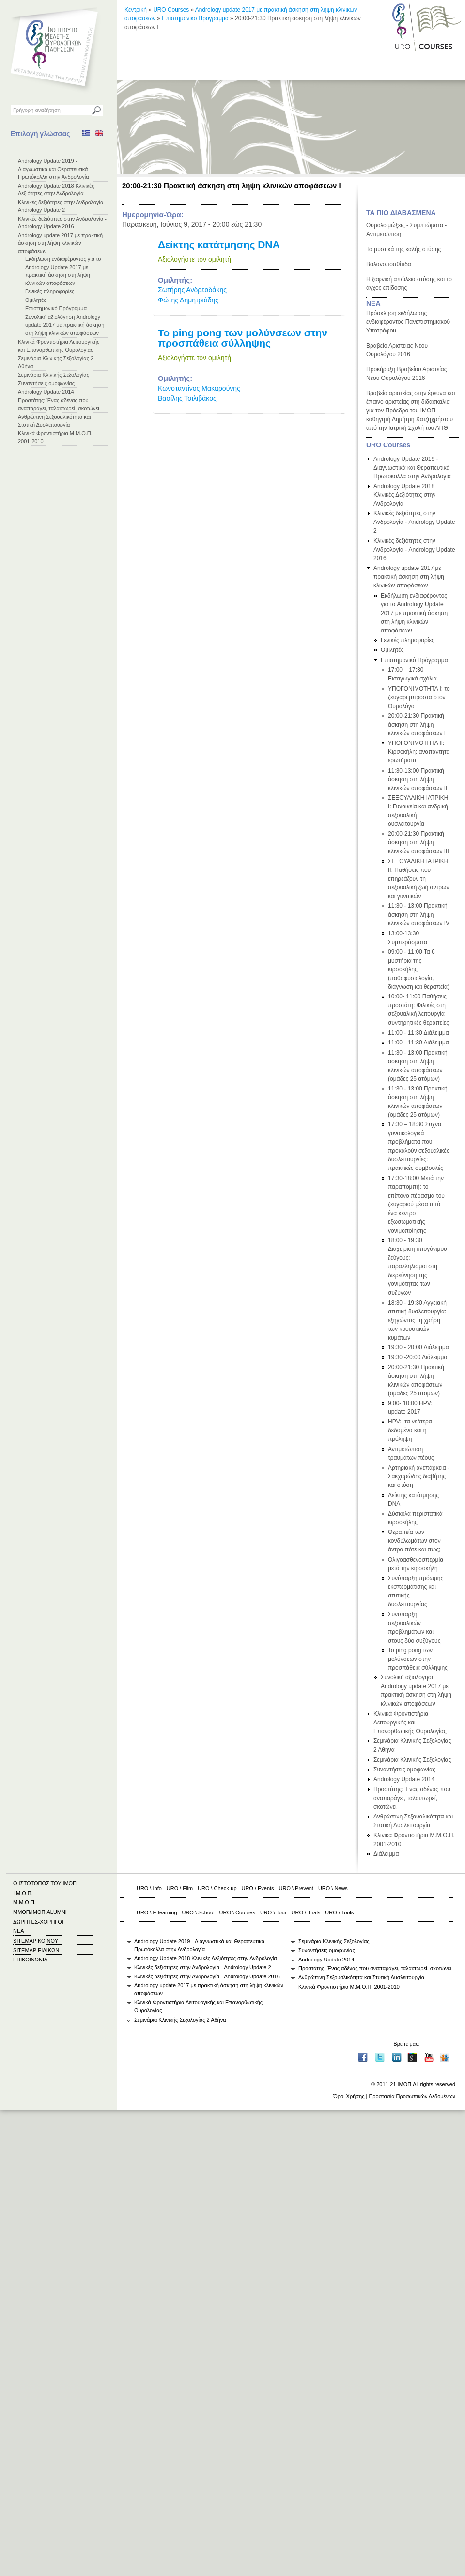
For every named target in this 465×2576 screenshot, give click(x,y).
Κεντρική (135, 9)
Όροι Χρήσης (348, 2096)
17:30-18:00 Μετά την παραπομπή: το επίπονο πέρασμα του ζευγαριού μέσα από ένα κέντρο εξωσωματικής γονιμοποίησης (416, 1204)
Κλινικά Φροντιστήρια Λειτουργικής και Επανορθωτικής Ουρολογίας (410, 1722)
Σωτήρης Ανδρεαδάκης (192, 290)
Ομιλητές (35, 300)
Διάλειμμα (386, 1853)
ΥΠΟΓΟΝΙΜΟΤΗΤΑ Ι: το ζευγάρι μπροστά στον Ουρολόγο (419, 697)
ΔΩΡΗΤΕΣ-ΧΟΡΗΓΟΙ (38, 1922)
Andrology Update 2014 (46, 392)
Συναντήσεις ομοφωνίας (46, 383)
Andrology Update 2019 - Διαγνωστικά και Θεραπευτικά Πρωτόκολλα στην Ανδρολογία (53, 169)
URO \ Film (180, 1888)
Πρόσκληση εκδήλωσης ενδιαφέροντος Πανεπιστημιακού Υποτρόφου (408, 322)
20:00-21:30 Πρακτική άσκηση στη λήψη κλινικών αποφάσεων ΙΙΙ (418, 842)
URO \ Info (149, 1888)
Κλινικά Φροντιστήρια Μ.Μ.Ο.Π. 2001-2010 (349, 1987)
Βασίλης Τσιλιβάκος (187, 398)
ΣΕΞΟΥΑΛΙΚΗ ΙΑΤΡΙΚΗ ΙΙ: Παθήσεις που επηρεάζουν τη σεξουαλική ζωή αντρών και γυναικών (418, 879)
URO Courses (171, 9)
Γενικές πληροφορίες (49, 291)
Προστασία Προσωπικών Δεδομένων (412, 2096)
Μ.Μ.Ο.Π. (24, 1902)
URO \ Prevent (296, 1888)
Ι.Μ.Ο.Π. (23, 1893)
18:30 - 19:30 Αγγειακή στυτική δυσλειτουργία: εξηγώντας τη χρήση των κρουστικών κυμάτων (417, 1320)
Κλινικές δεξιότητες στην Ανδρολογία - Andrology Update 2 (414, 522)
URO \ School (198, 1912)
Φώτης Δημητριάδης (188, 300)
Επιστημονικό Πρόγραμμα (56, 308)
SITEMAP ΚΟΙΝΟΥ (35, 1941)
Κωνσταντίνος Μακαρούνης (199, 388)
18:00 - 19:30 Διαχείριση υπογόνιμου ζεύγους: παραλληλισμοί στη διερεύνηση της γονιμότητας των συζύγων (417, 1266)
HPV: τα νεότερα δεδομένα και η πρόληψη (410, 1430)
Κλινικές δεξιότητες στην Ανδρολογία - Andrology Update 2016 (414, 549)
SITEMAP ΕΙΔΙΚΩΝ (36, 1950)
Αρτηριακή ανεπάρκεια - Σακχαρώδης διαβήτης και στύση (419, 1476)
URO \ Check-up (217, 1888)
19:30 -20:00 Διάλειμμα (417, 1357)
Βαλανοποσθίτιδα (388, 264)
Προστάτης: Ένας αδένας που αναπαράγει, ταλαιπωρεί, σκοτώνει (411, 1798)
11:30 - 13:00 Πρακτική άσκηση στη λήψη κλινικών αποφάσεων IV (419, 914)
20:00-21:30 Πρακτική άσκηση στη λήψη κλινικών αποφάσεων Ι (417, 724)
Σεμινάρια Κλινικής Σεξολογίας (53, 375)
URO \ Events (258, 1888)
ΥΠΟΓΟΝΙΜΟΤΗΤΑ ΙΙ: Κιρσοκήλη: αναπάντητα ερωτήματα (419, 752)
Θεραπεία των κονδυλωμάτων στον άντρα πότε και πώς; (414, 1541)
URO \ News (333, 1888)
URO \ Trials (306, 1912)
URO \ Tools (339, 1912)
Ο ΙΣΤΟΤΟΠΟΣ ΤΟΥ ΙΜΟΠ (45, 1883)
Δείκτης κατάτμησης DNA (219, 244)
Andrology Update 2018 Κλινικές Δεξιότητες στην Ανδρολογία (404, 495)
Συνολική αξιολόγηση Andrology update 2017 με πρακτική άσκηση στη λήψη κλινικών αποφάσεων (64, 325)
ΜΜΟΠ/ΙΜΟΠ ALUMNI (40, 1912)
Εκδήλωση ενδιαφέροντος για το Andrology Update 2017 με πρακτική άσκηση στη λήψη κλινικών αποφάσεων (414, 613)
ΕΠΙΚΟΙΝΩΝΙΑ (30, 1959)
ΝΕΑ (373, 303)
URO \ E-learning (157, 1912)
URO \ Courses (237, 1912)
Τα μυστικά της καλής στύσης (403, 249)
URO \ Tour (273, 1912)
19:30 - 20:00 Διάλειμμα (418, 1347)
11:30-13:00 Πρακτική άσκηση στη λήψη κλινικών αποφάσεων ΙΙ (417, 779)
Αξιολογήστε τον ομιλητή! (195, 259)
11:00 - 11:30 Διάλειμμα (418, 1032)
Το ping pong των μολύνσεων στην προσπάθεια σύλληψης (242, 337)
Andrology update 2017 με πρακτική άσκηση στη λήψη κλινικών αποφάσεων (60, 243)
